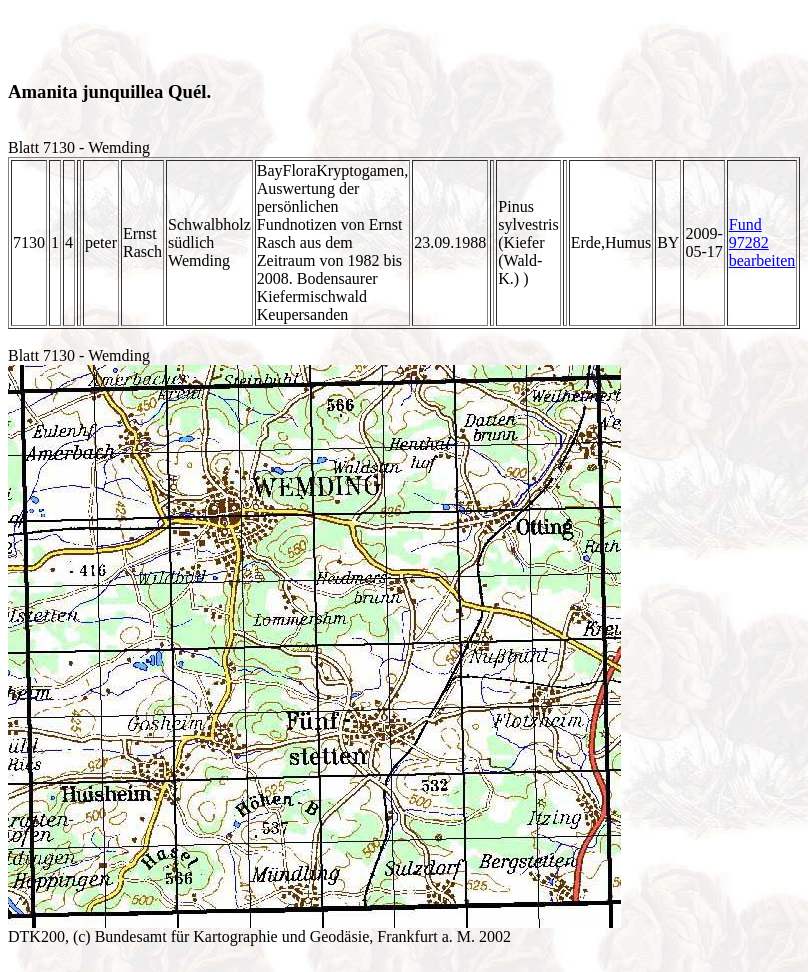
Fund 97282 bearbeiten (762, 242)
